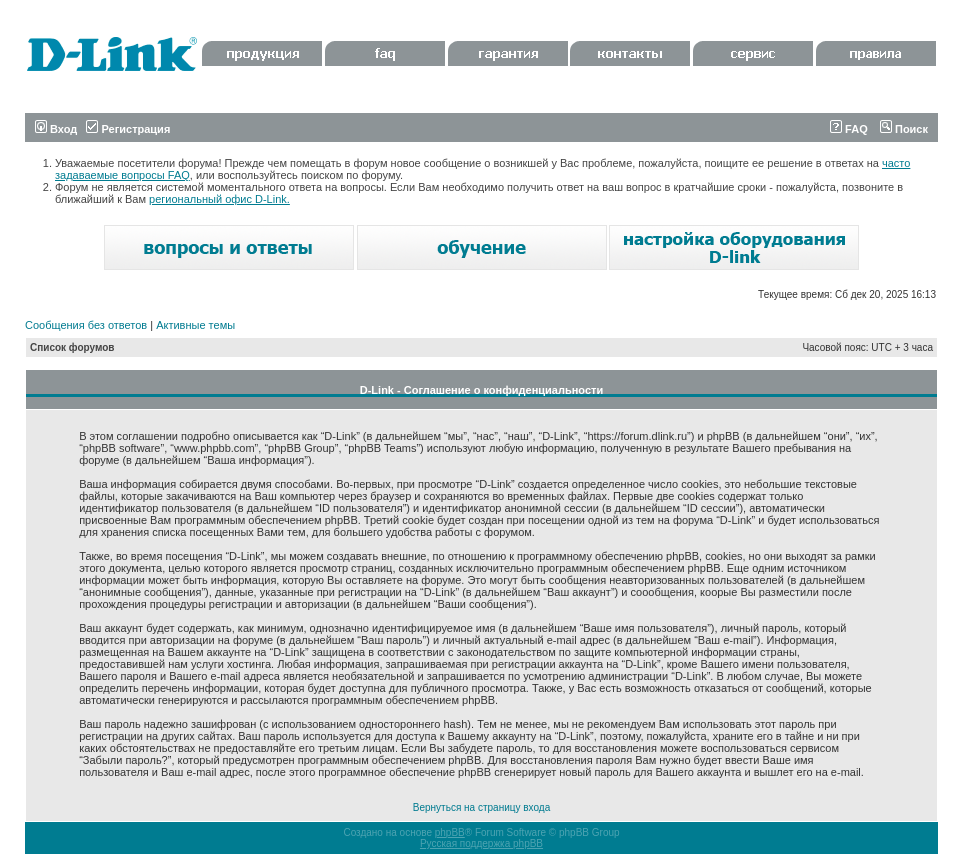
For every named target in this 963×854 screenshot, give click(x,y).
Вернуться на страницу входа (481, 807)
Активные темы (195, 325)
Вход (56, 129)
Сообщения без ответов (86, 325)
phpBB (450, 832)
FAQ (849, 129)
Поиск (904, 129)
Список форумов (72, 347)
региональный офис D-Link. (219, 199)
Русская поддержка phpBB (481, 843)
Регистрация (128, 129)
